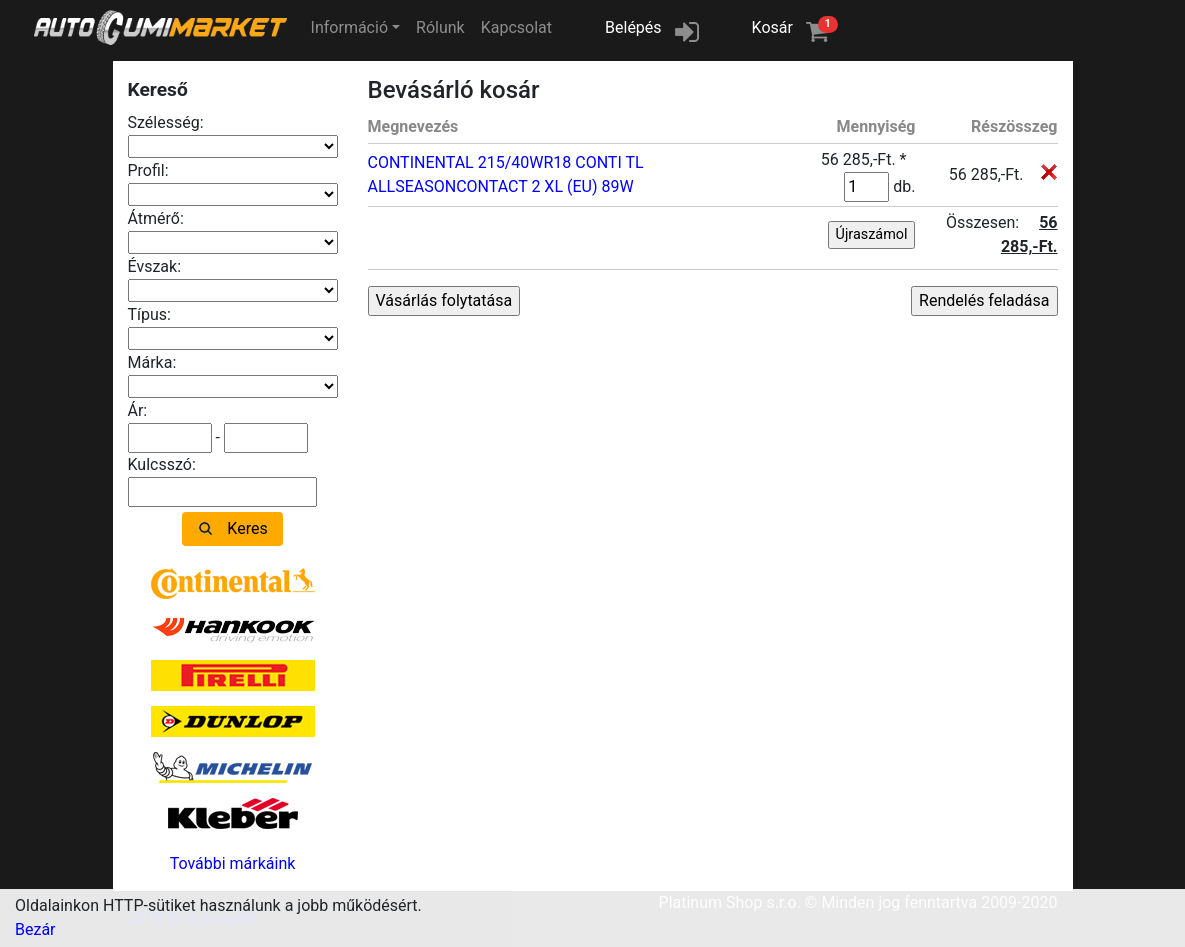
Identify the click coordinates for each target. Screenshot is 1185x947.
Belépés (633, 27)
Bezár (35, 929)
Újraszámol (872, 234)
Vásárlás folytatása (444, 300)
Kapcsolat (516, 27)
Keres (247, 528)
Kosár (795, 26)
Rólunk (440, 27)
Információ (349, 27)
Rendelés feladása (984, 300)
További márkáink (233, 863)
